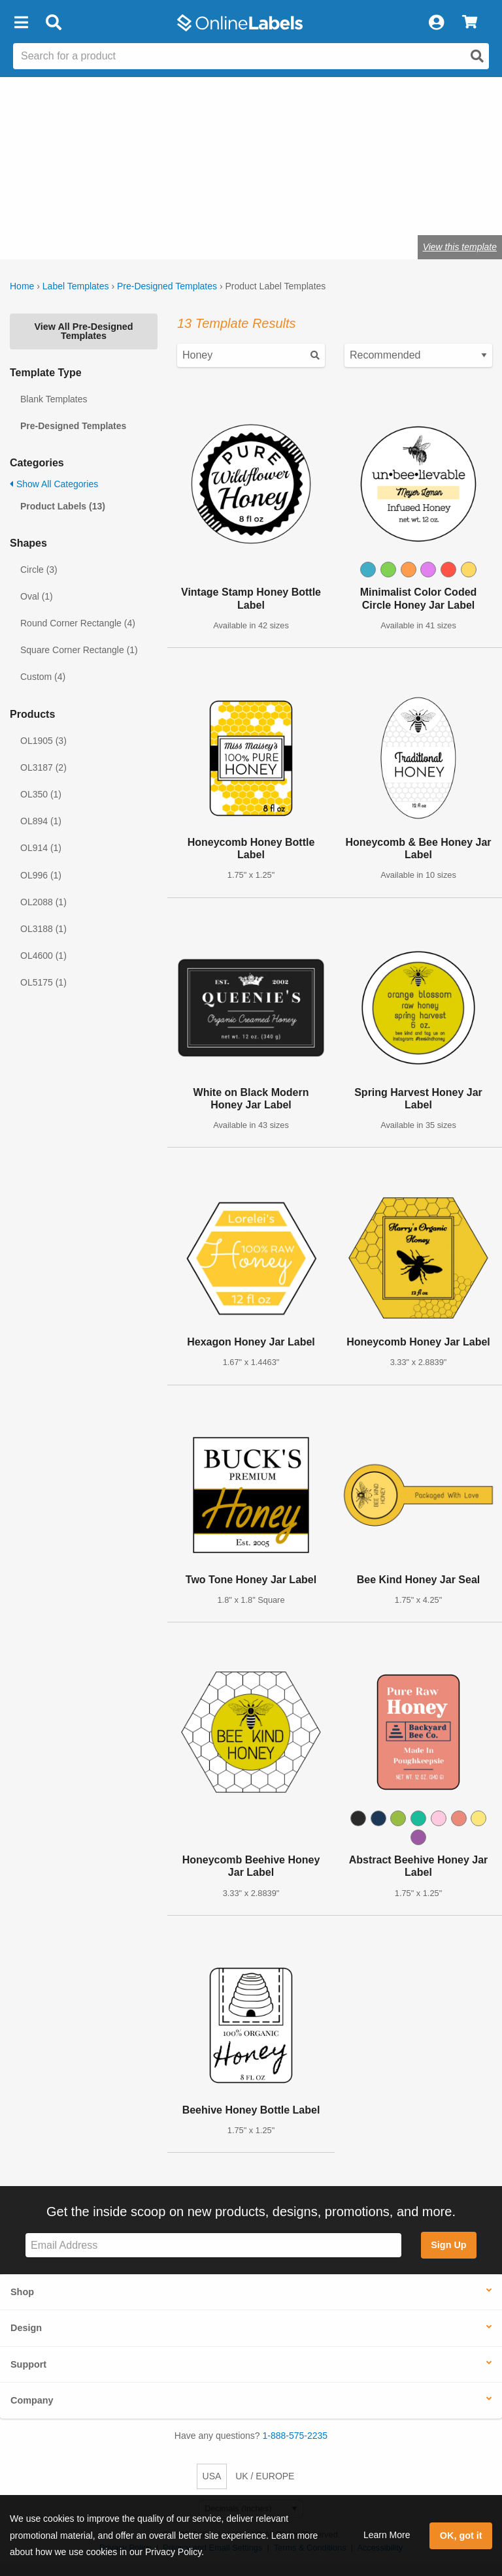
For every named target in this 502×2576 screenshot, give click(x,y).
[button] (21, 23)
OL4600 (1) (43, 955)
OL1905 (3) (43, 740)
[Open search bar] (53, 23)
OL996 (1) (40, 875)
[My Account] (436, 23)
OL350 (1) (40, 794)
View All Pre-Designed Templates (83, 331)
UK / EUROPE (264, 2476)
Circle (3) (39, 569)
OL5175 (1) (43, 982)
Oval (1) (36, 596)
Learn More (386, 2535)
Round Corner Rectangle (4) (77, 623)
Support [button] (28, 2364)
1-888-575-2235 (295, 2435)
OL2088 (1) (43, 902)
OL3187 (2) (43, 767)
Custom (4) (42, 676)
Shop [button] (22, 2292)
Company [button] (32, 2400)
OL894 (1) (40, 821)
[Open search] (477, 56)
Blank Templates (53, 399)
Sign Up (448, 2245)
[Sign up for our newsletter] (213, 2245)
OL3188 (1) (43, 929)
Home (22, 286)
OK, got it (461, 2535)
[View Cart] (469, 22)
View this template (460, 247)
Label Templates (75, 286)
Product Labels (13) (62, 506)
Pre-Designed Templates (167, 286)
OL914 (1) (40, 848)
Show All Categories (54, 484)
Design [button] (26, 2328)
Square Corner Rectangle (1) (79, 650)
